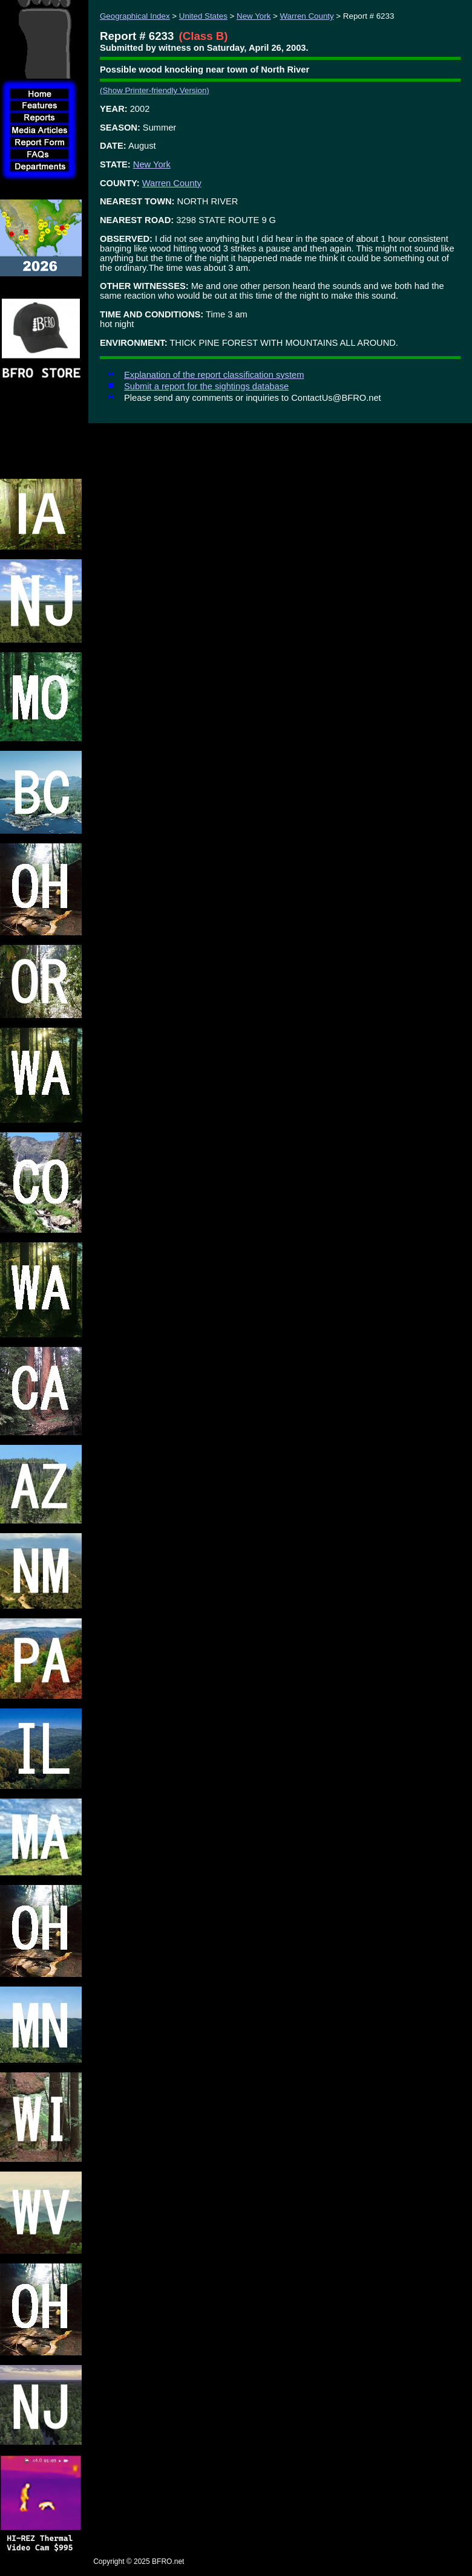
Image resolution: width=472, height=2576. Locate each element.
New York (253, 16)
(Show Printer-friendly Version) (154, 90)
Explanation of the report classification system (214, 375)
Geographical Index (135, 16)
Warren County (307, 16)
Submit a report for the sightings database (206, 386)
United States (203, 16)
